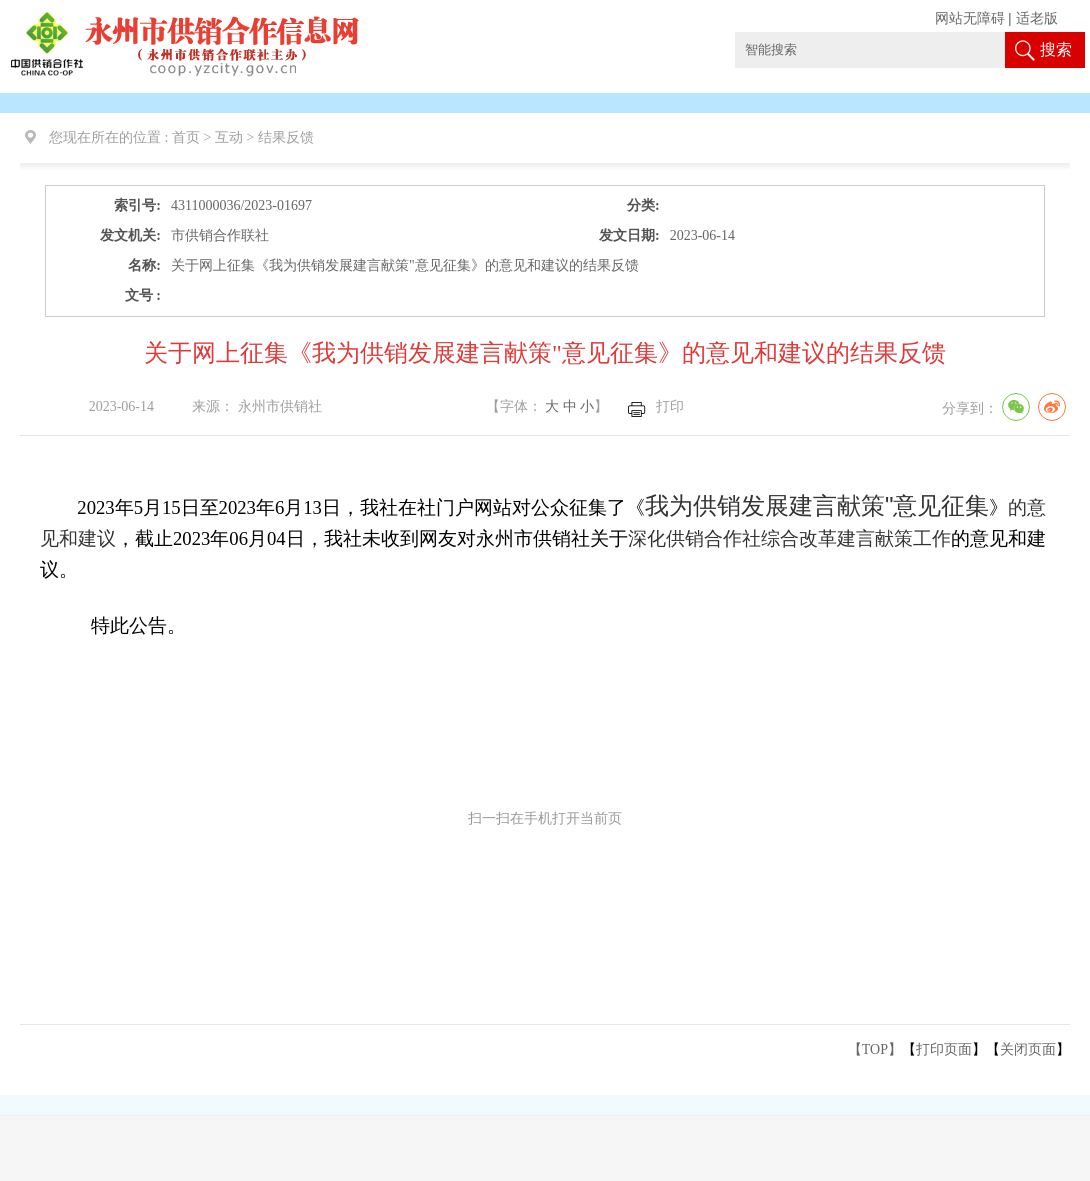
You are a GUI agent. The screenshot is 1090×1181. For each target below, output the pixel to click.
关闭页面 (1028, 1049)
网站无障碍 (970, 18)
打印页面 (944, 1049)
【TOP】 (875, 1049)
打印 (670, 406)
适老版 (1037, 18)
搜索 (1056, 49)
